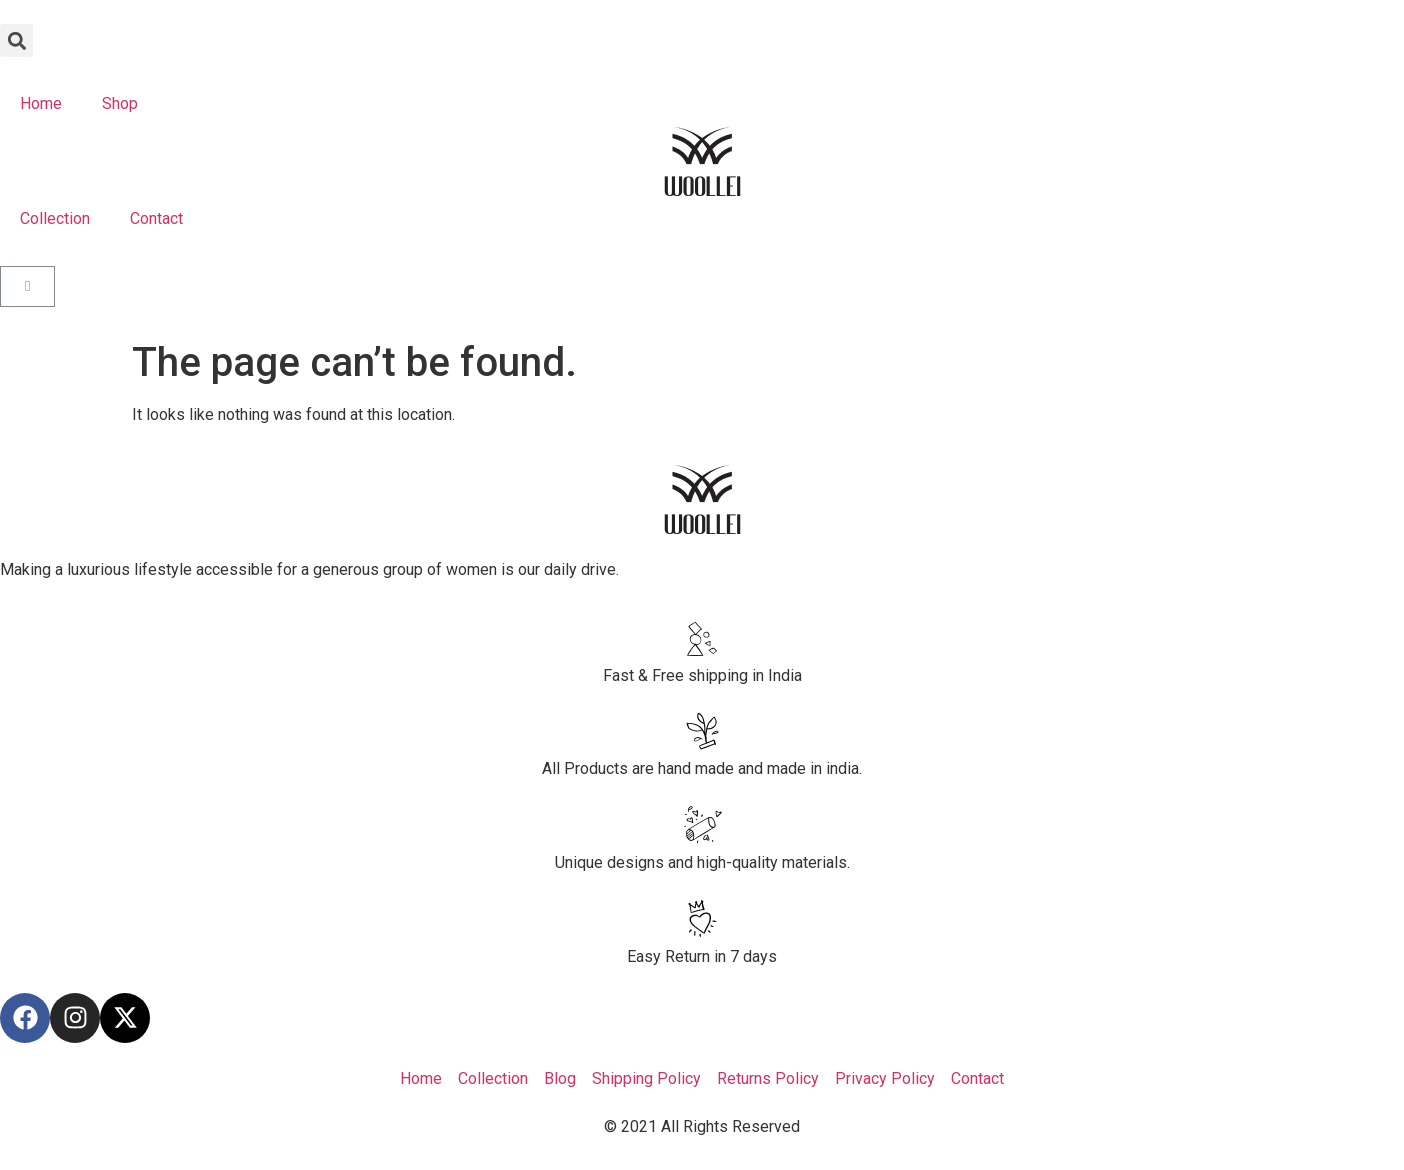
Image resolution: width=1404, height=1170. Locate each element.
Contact (156, 218)
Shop (120, 103)
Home (41, 103)
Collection (55, 218)
